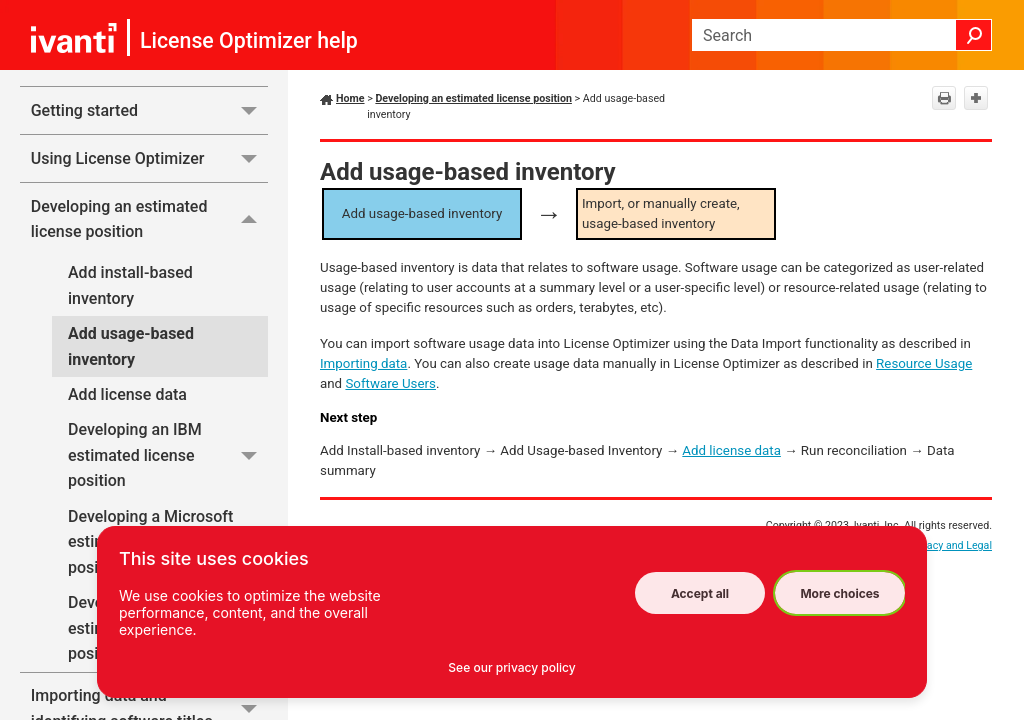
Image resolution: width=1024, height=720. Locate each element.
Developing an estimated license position (149, 219)
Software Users (390, 383)
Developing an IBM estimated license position (168, 455)
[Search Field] (842, 35)
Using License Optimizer (149, 158)
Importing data (363, 363)
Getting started (149, 110)
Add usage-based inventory (131, 346)
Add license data (127, 394)
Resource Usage (924, 363)
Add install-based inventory (130, 285)
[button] (974, 35)
